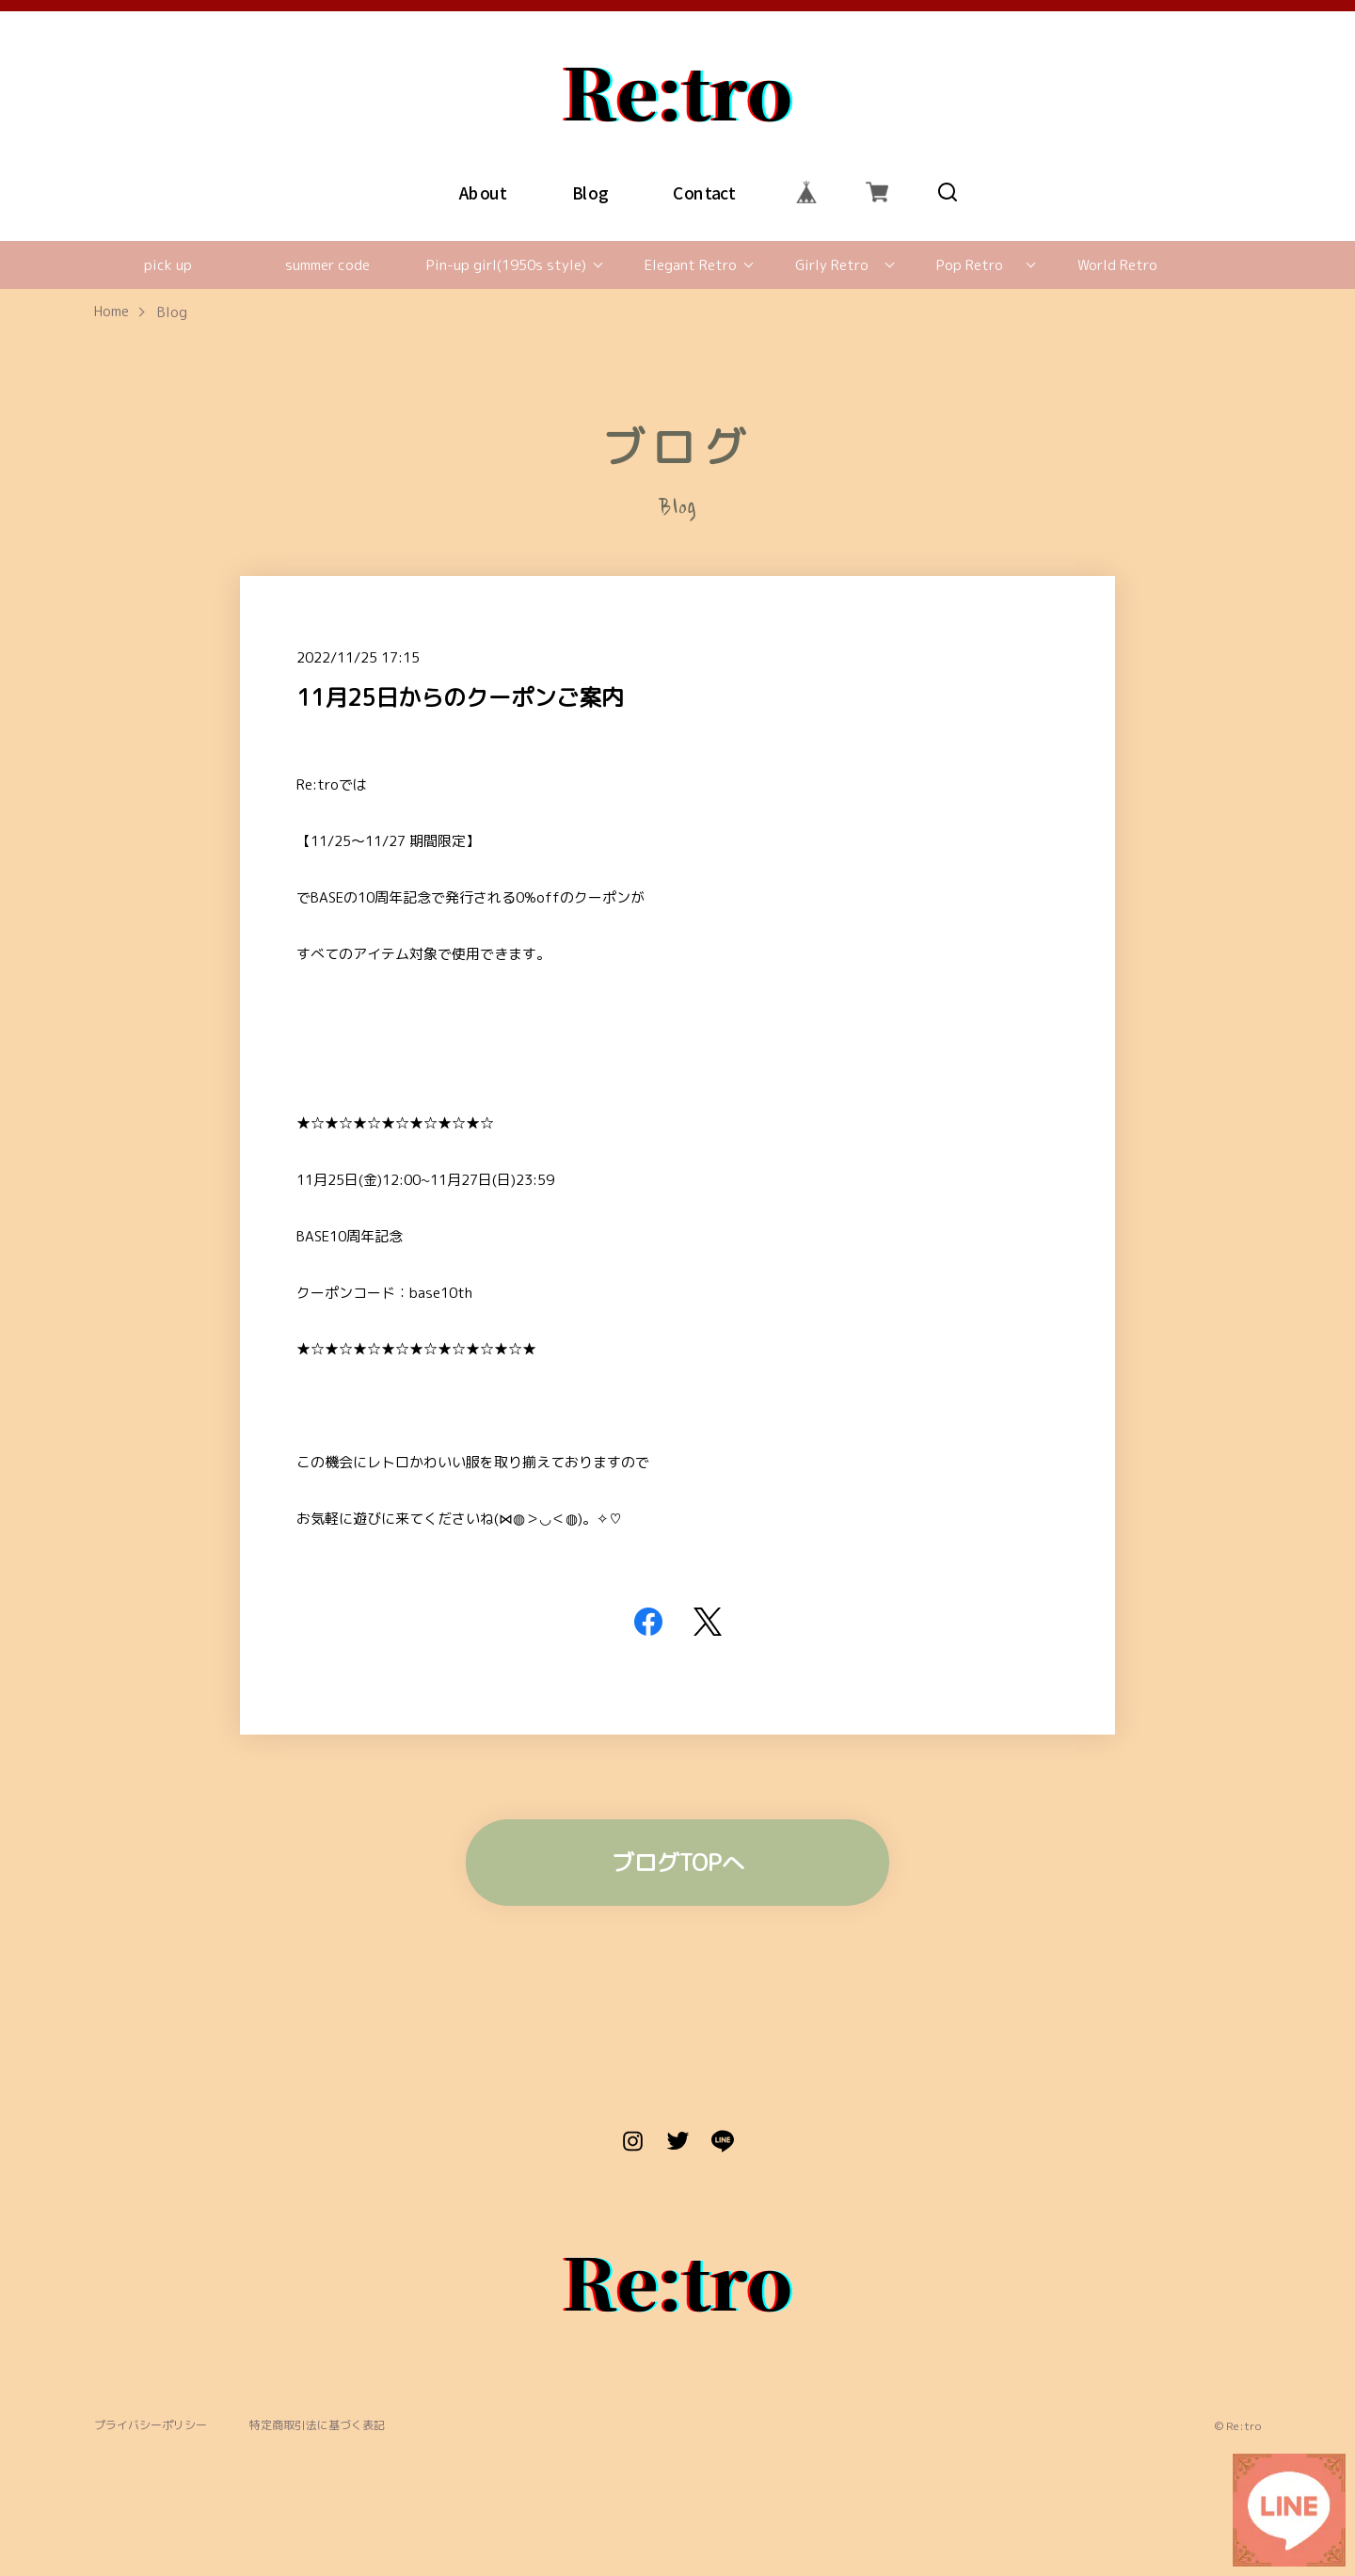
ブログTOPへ (678, 1863)
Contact (704, 192)
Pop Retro (969, 265)
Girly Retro (832, 265)
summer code (327, 265)
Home (111, 312)
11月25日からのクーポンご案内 (460, 697)
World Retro (1117, 265)
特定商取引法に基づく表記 (317, 2426)
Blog (590, 192)
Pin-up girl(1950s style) (506, 265)
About (483, 192)
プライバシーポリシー (150, 2426)
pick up (168, 265)
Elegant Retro (691, 265)
